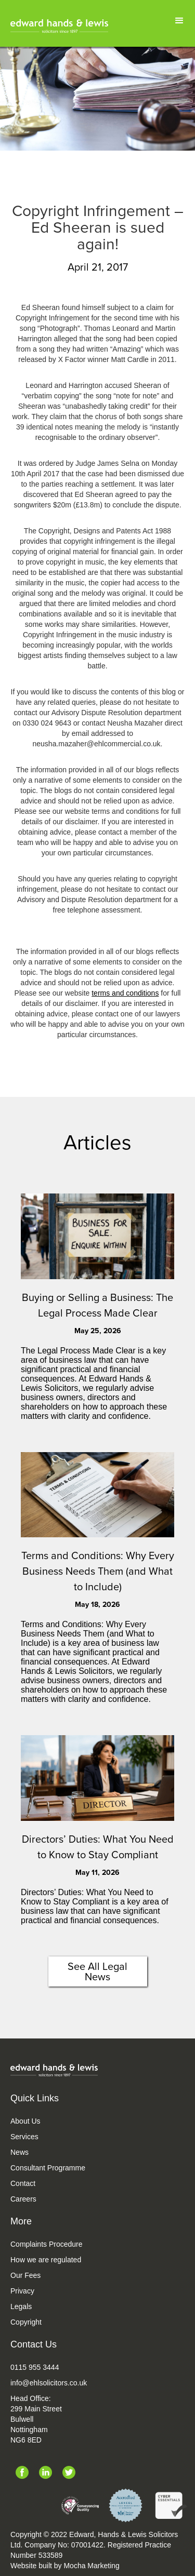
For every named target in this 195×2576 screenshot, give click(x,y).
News (19, 2152)
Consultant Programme (47, 2168)
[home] (59, 26)
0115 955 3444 (34, 2367)
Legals (21, 2306)
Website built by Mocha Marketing (65, 2565)
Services (24, 2136)
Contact (22, 2183)
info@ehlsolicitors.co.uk (48, 2383)
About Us (25, 2121)
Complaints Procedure (46, 2244)
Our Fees (25, 2275)
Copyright (26, 2322)
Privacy (22, 2291)
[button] (179, 20)
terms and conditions (125, 993)
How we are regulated (45, 2260)
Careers (23, 2199)
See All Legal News (97, 1971)
